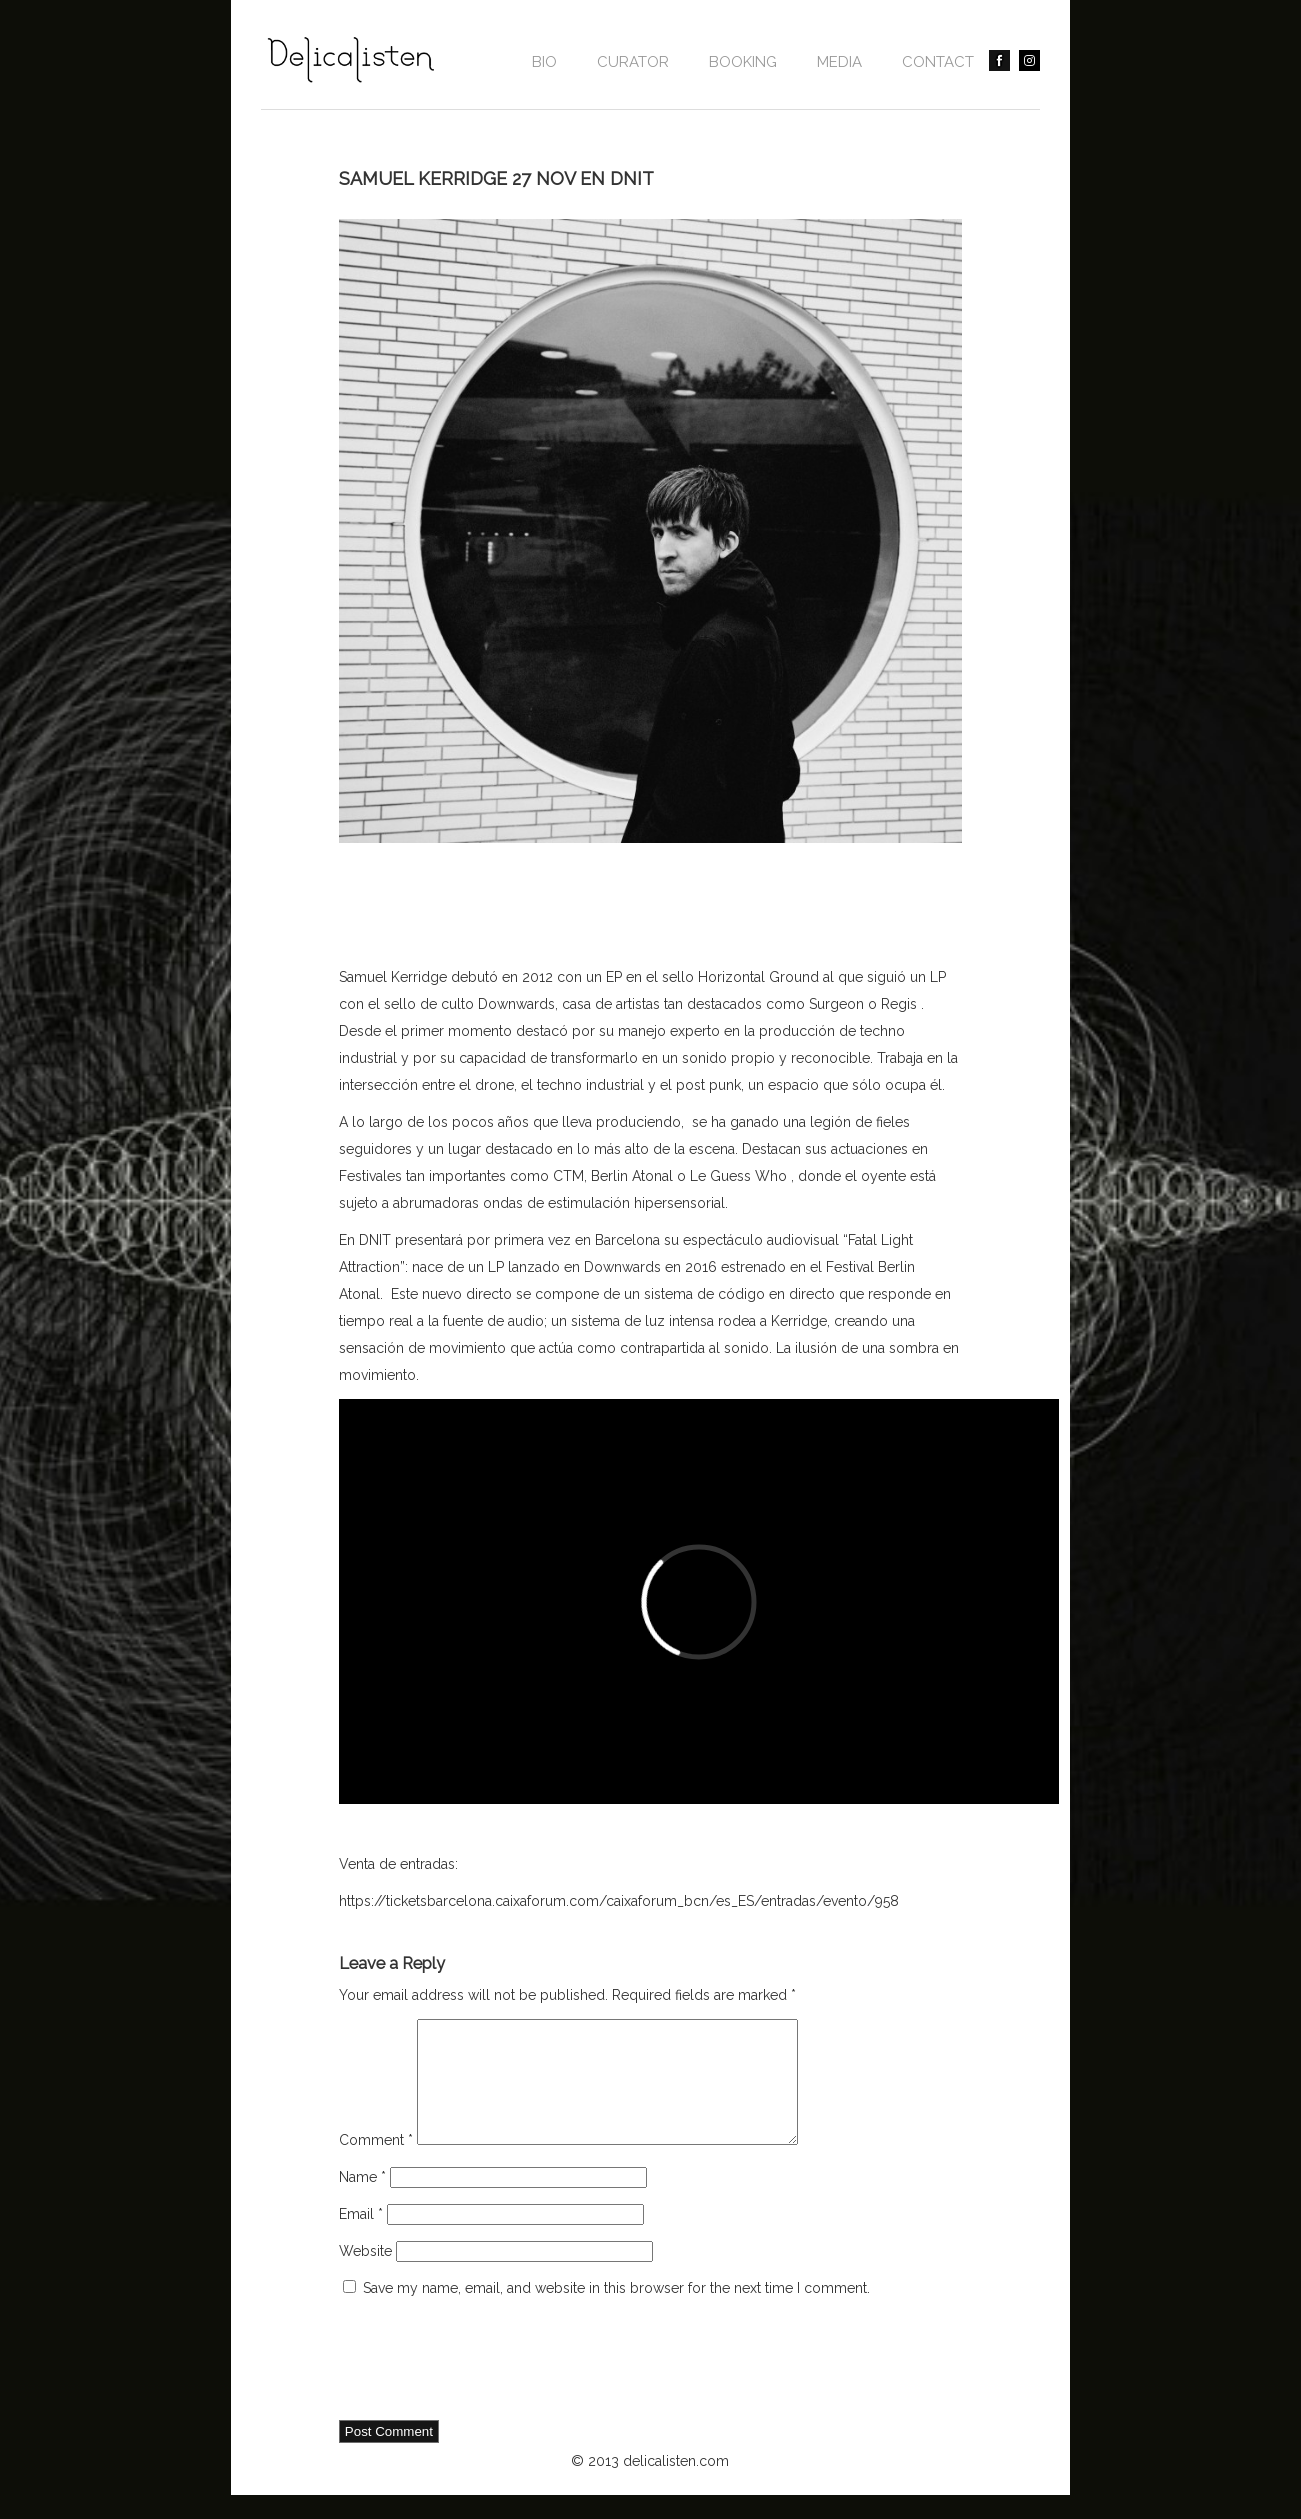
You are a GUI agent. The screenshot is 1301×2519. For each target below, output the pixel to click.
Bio (544, 62)
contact (938, 62)
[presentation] (491, 2385)
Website (365, 2275)
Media (839, 62)
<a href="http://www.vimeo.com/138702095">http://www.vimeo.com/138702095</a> (699, 1601)
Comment (376, 2164)
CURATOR (633, 62)
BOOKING (743, 62)
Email (361, 2238)
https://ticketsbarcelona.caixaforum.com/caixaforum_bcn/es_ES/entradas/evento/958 (619, 1901)
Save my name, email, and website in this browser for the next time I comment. (616, 2312)
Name (362, 2201)
